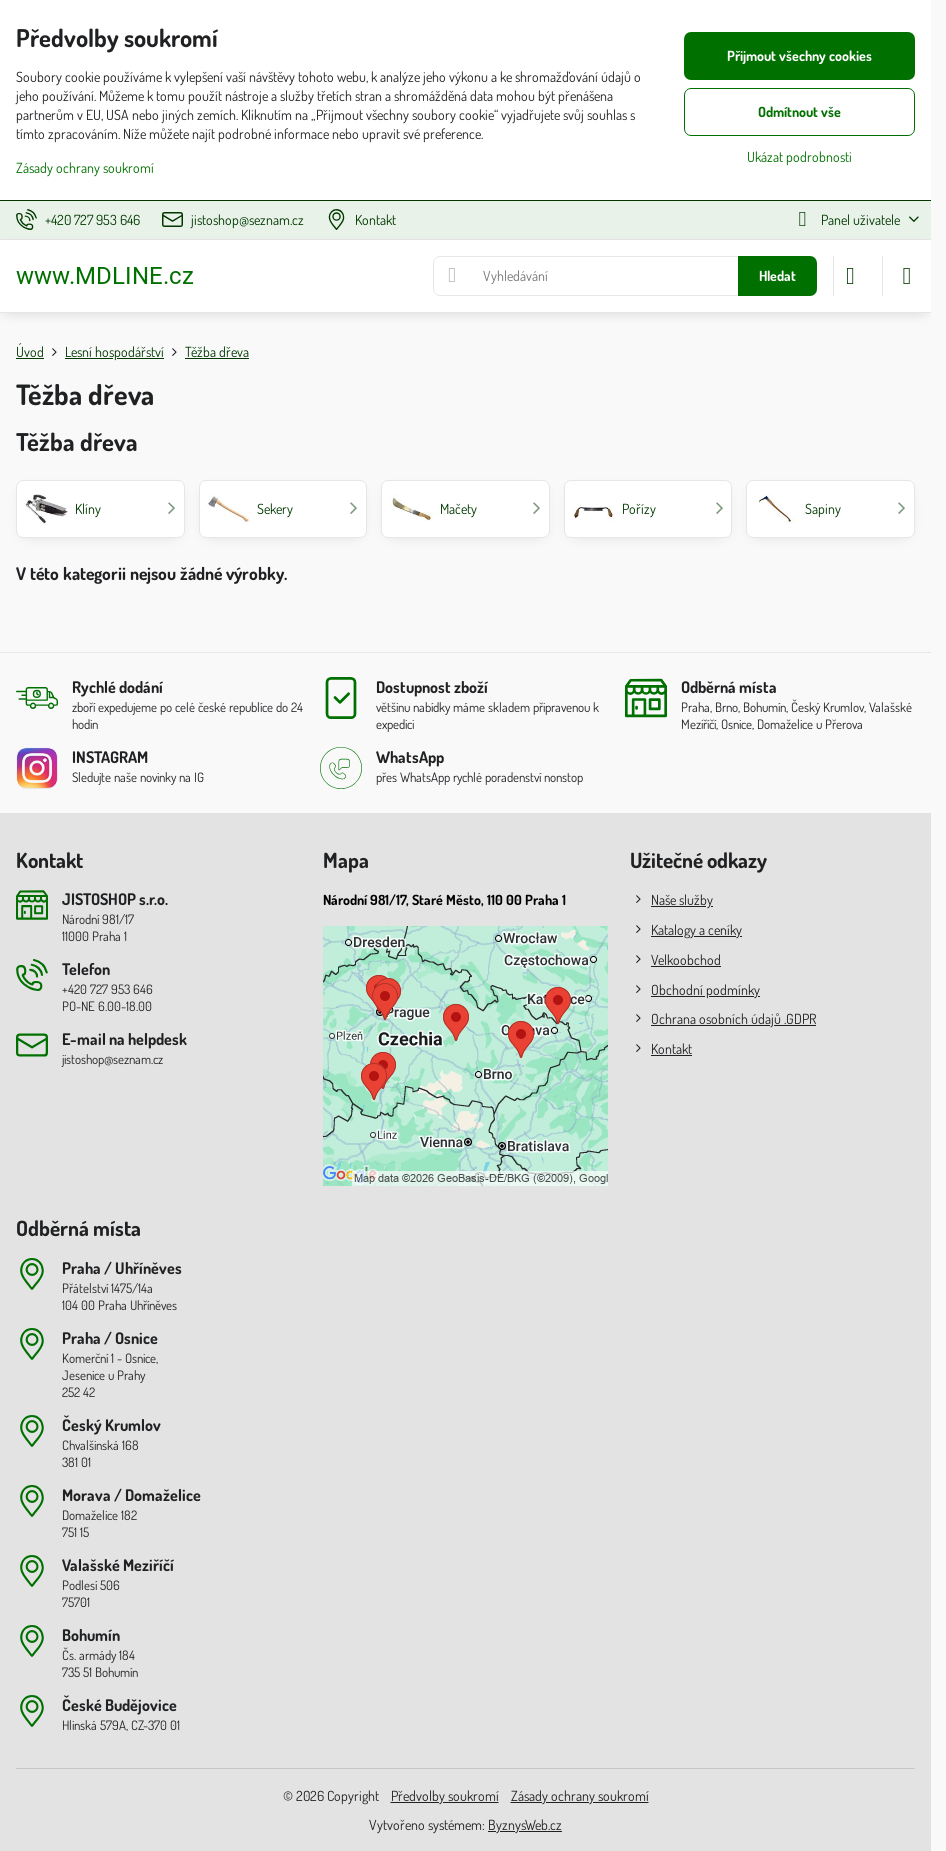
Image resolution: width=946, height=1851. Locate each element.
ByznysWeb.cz (525, 1824)
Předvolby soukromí (445, 1795)
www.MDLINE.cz (105, 276)
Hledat (777, 275)
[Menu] (907, 276)
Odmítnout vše (799, 111)
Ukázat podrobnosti (799, 156)
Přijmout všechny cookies (799, 55)
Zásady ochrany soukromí (580, 1795)
